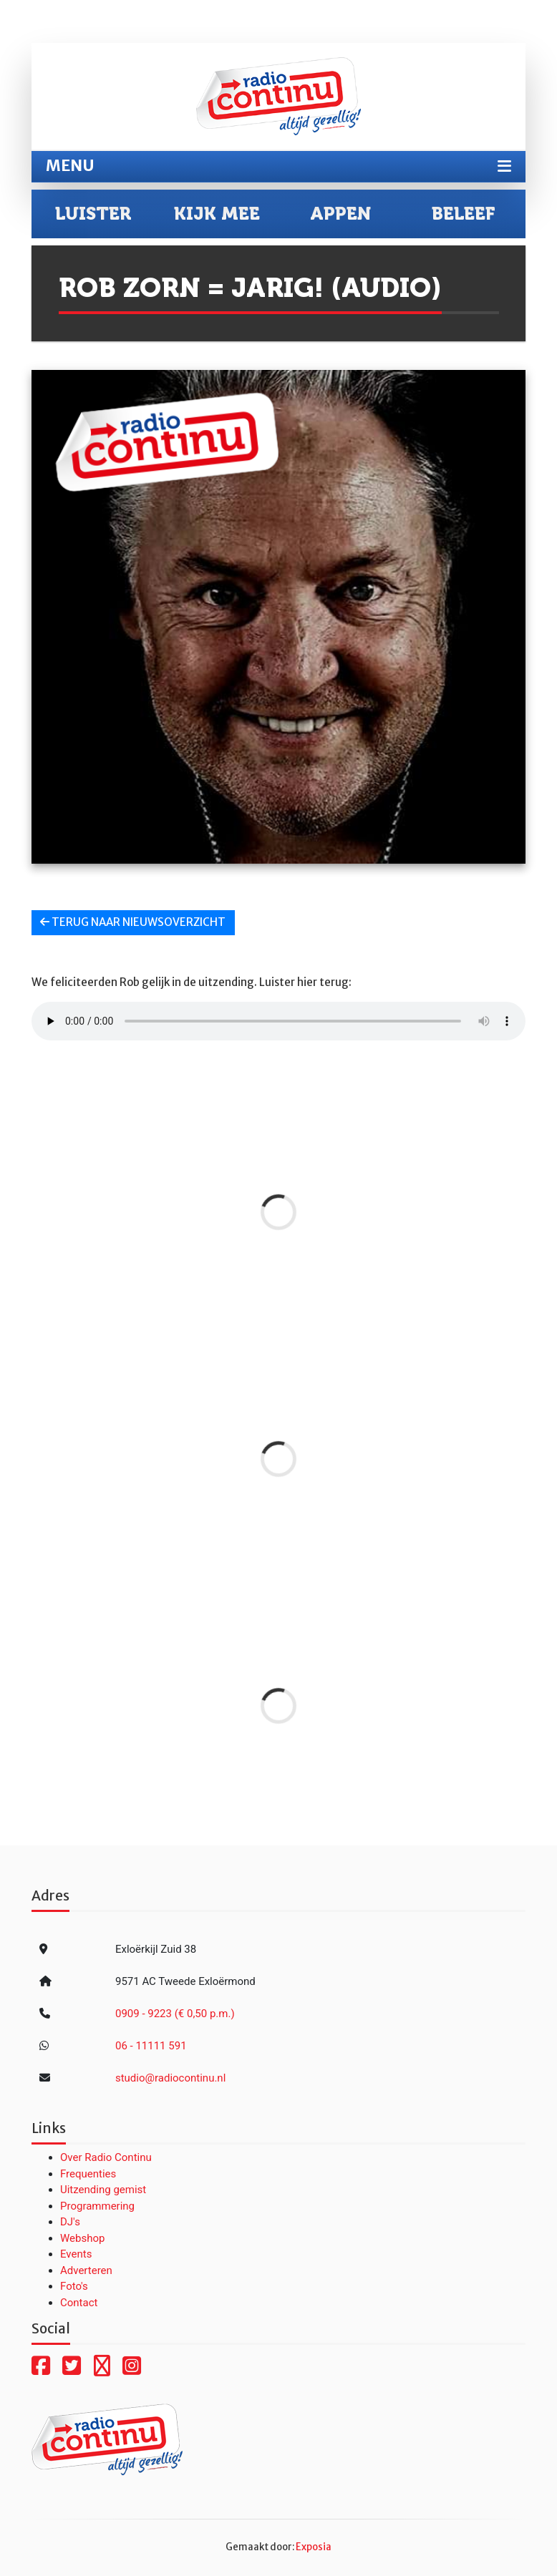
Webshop (82, 2238)
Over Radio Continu (106, 2157)
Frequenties (88, 2173)
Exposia (313, 2547)
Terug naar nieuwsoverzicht (133, 922)
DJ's (70, 2221)
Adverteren (86, 2270)
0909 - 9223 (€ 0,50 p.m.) (175, 2013)
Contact (78, 2302)
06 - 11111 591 (151, 2045)
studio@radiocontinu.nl (170, 2078)
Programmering (97, 2206)
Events (76, 2254)
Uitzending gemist (103, 2189)
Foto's (74, 2286)
